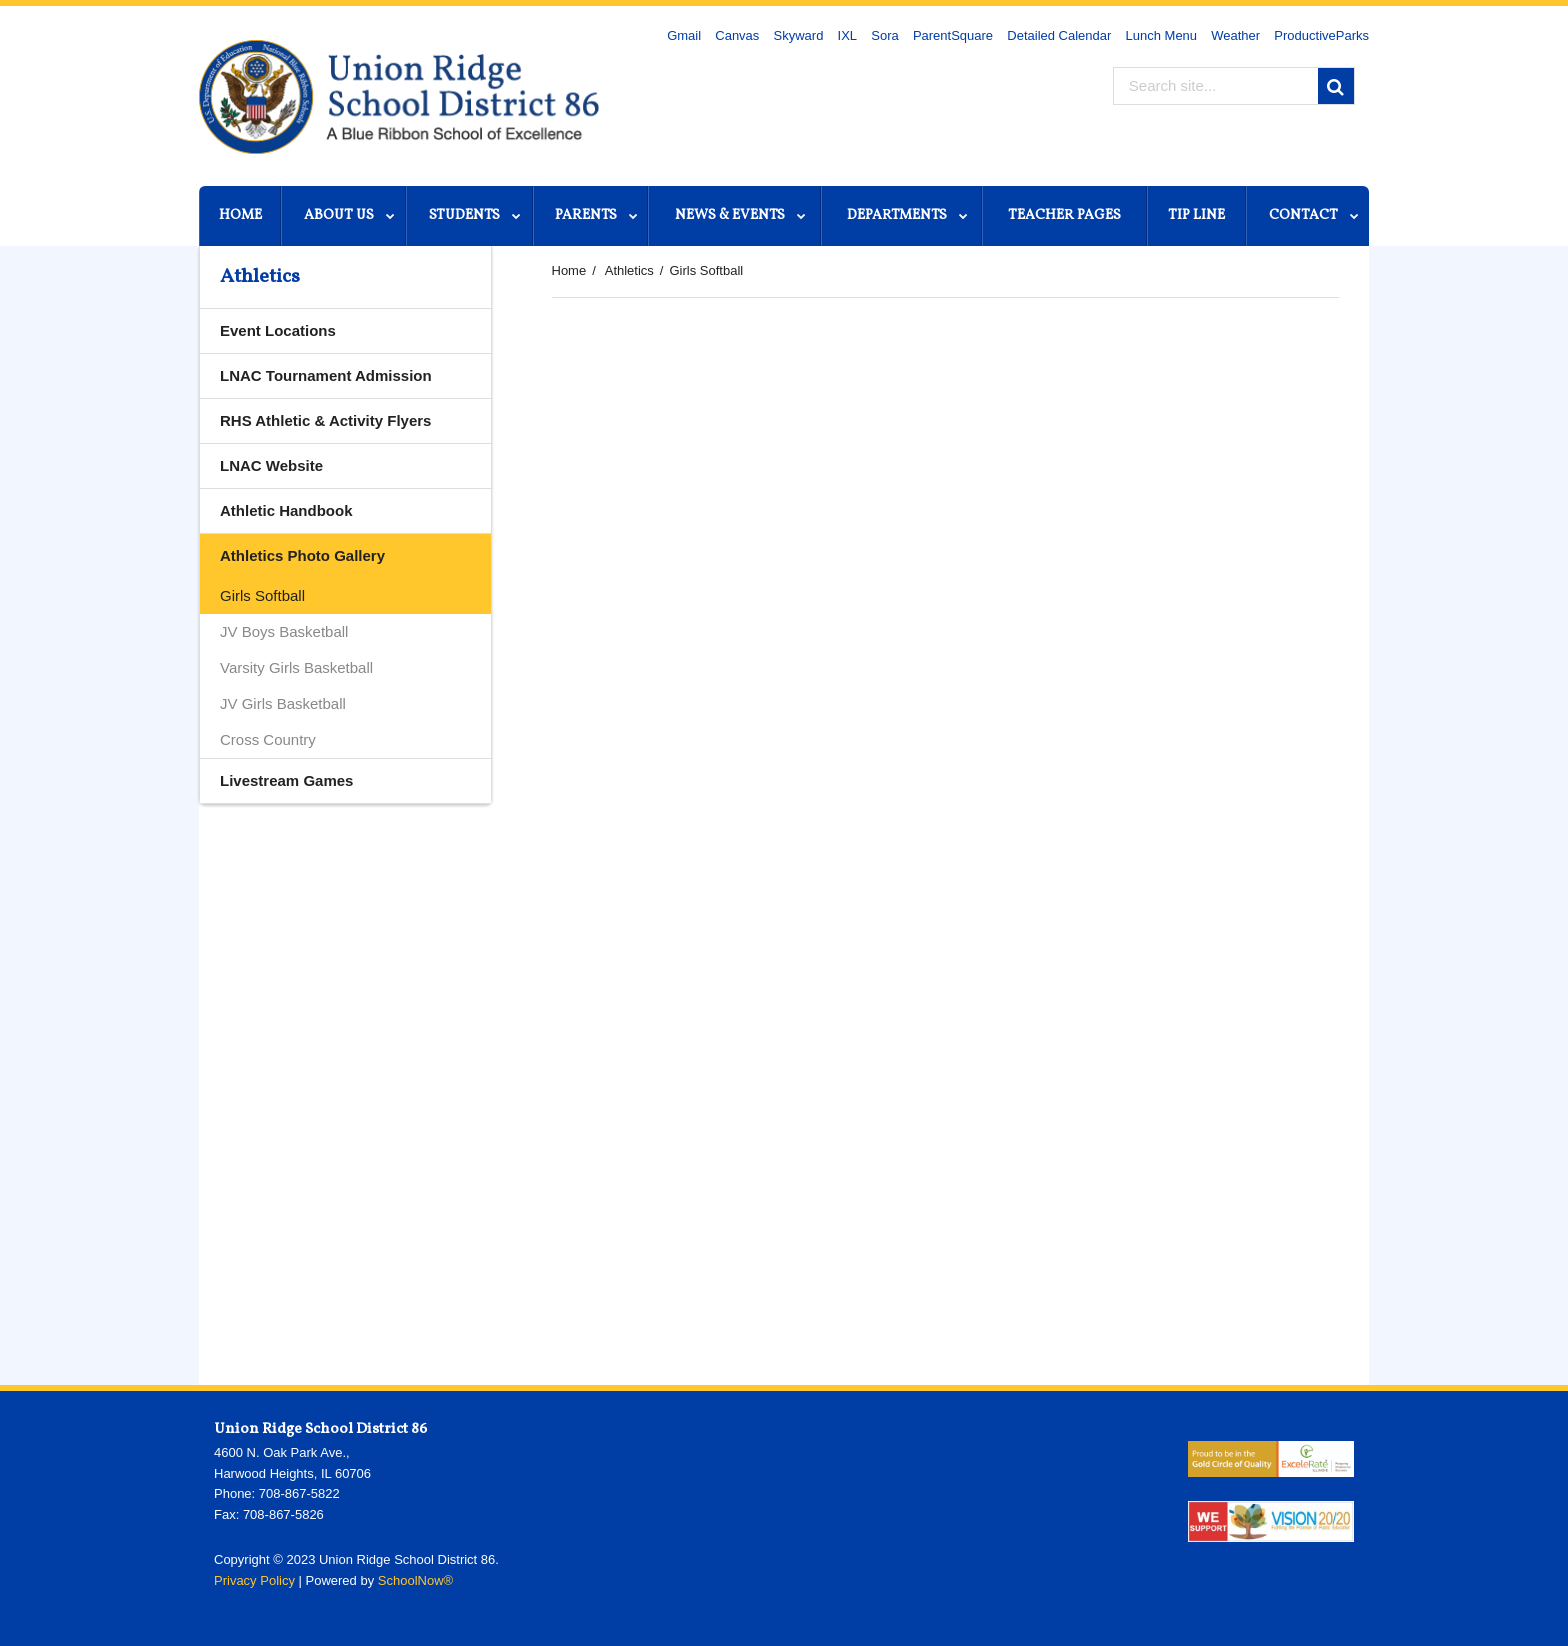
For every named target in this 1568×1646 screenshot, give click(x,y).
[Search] (1336, 86)
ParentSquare (953, 35)
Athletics (629, 270)
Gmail (684, 35)
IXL (848, 35)
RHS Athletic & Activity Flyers (325, 420)
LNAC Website (301, 470)
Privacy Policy (254, 1580)
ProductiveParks (1321, 35)
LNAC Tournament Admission (326, 375)
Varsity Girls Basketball (296, 667)
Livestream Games (286, 780)
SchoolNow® (415, 1580)
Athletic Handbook (316, 515)
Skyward (799, 35)
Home (569, 270)
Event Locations (278, 330)
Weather (1235, 35)
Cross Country (268, 739)
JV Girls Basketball (283, 703)
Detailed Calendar (1059, 35)
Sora (884, 35)
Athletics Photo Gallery (302, 555)
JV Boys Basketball (284, 631)
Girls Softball (262, 595)
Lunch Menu (1162, 35)
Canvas (737, 35)
